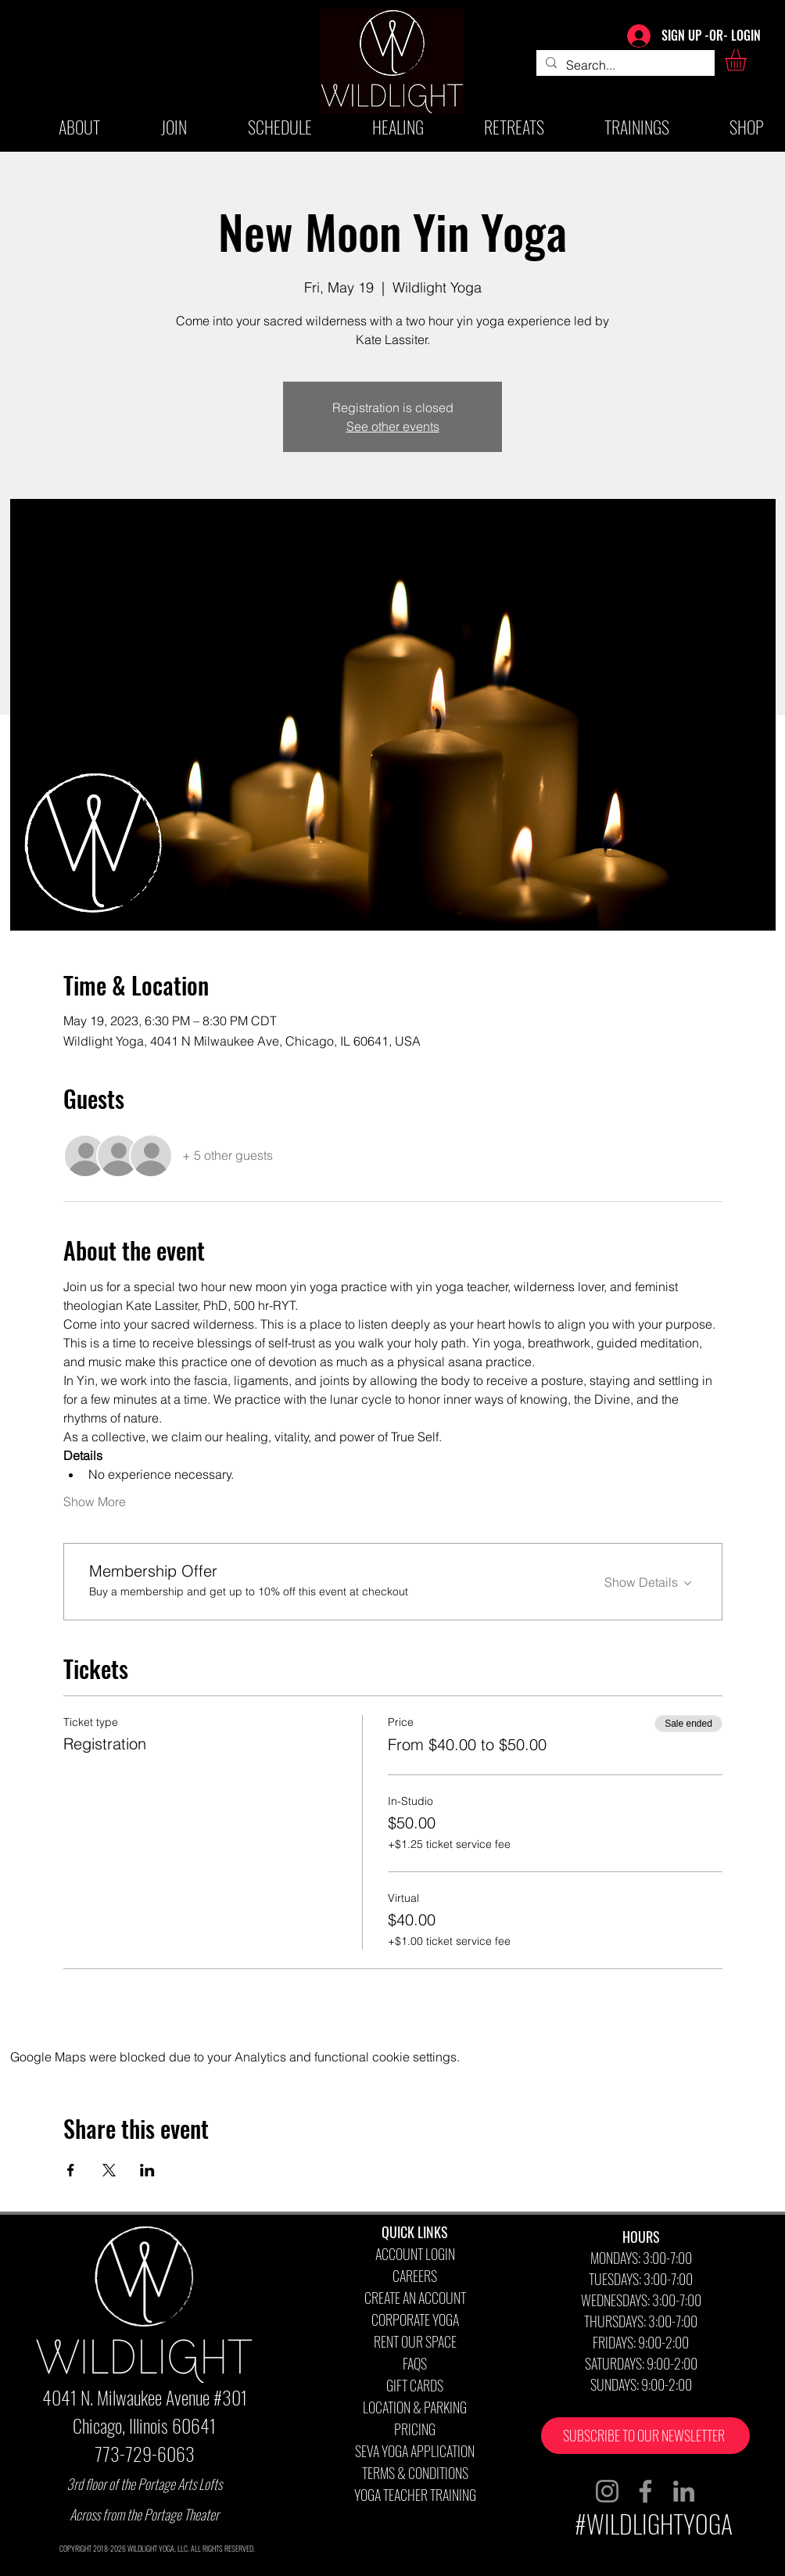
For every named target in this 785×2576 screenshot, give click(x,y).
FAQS (415, 2363)
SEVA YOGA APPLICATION (415, 2451)
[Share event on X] (109, 2170)
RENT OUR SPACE (415, 2341)
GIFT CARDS (414, 2385)
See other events (392, 426)
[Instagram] (607, 2491)
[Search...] (624, 65)
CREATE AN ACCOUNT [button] (415, 2297)
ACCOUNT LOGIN (415, 2254)
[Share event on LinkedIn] (147, 2170)
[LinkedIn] (684, 2491)
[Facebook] (645, 2491)
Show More (94, 1501)
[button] (748, 60)
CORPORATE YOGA (415, 2319)
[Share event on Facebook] (70, 2170)
